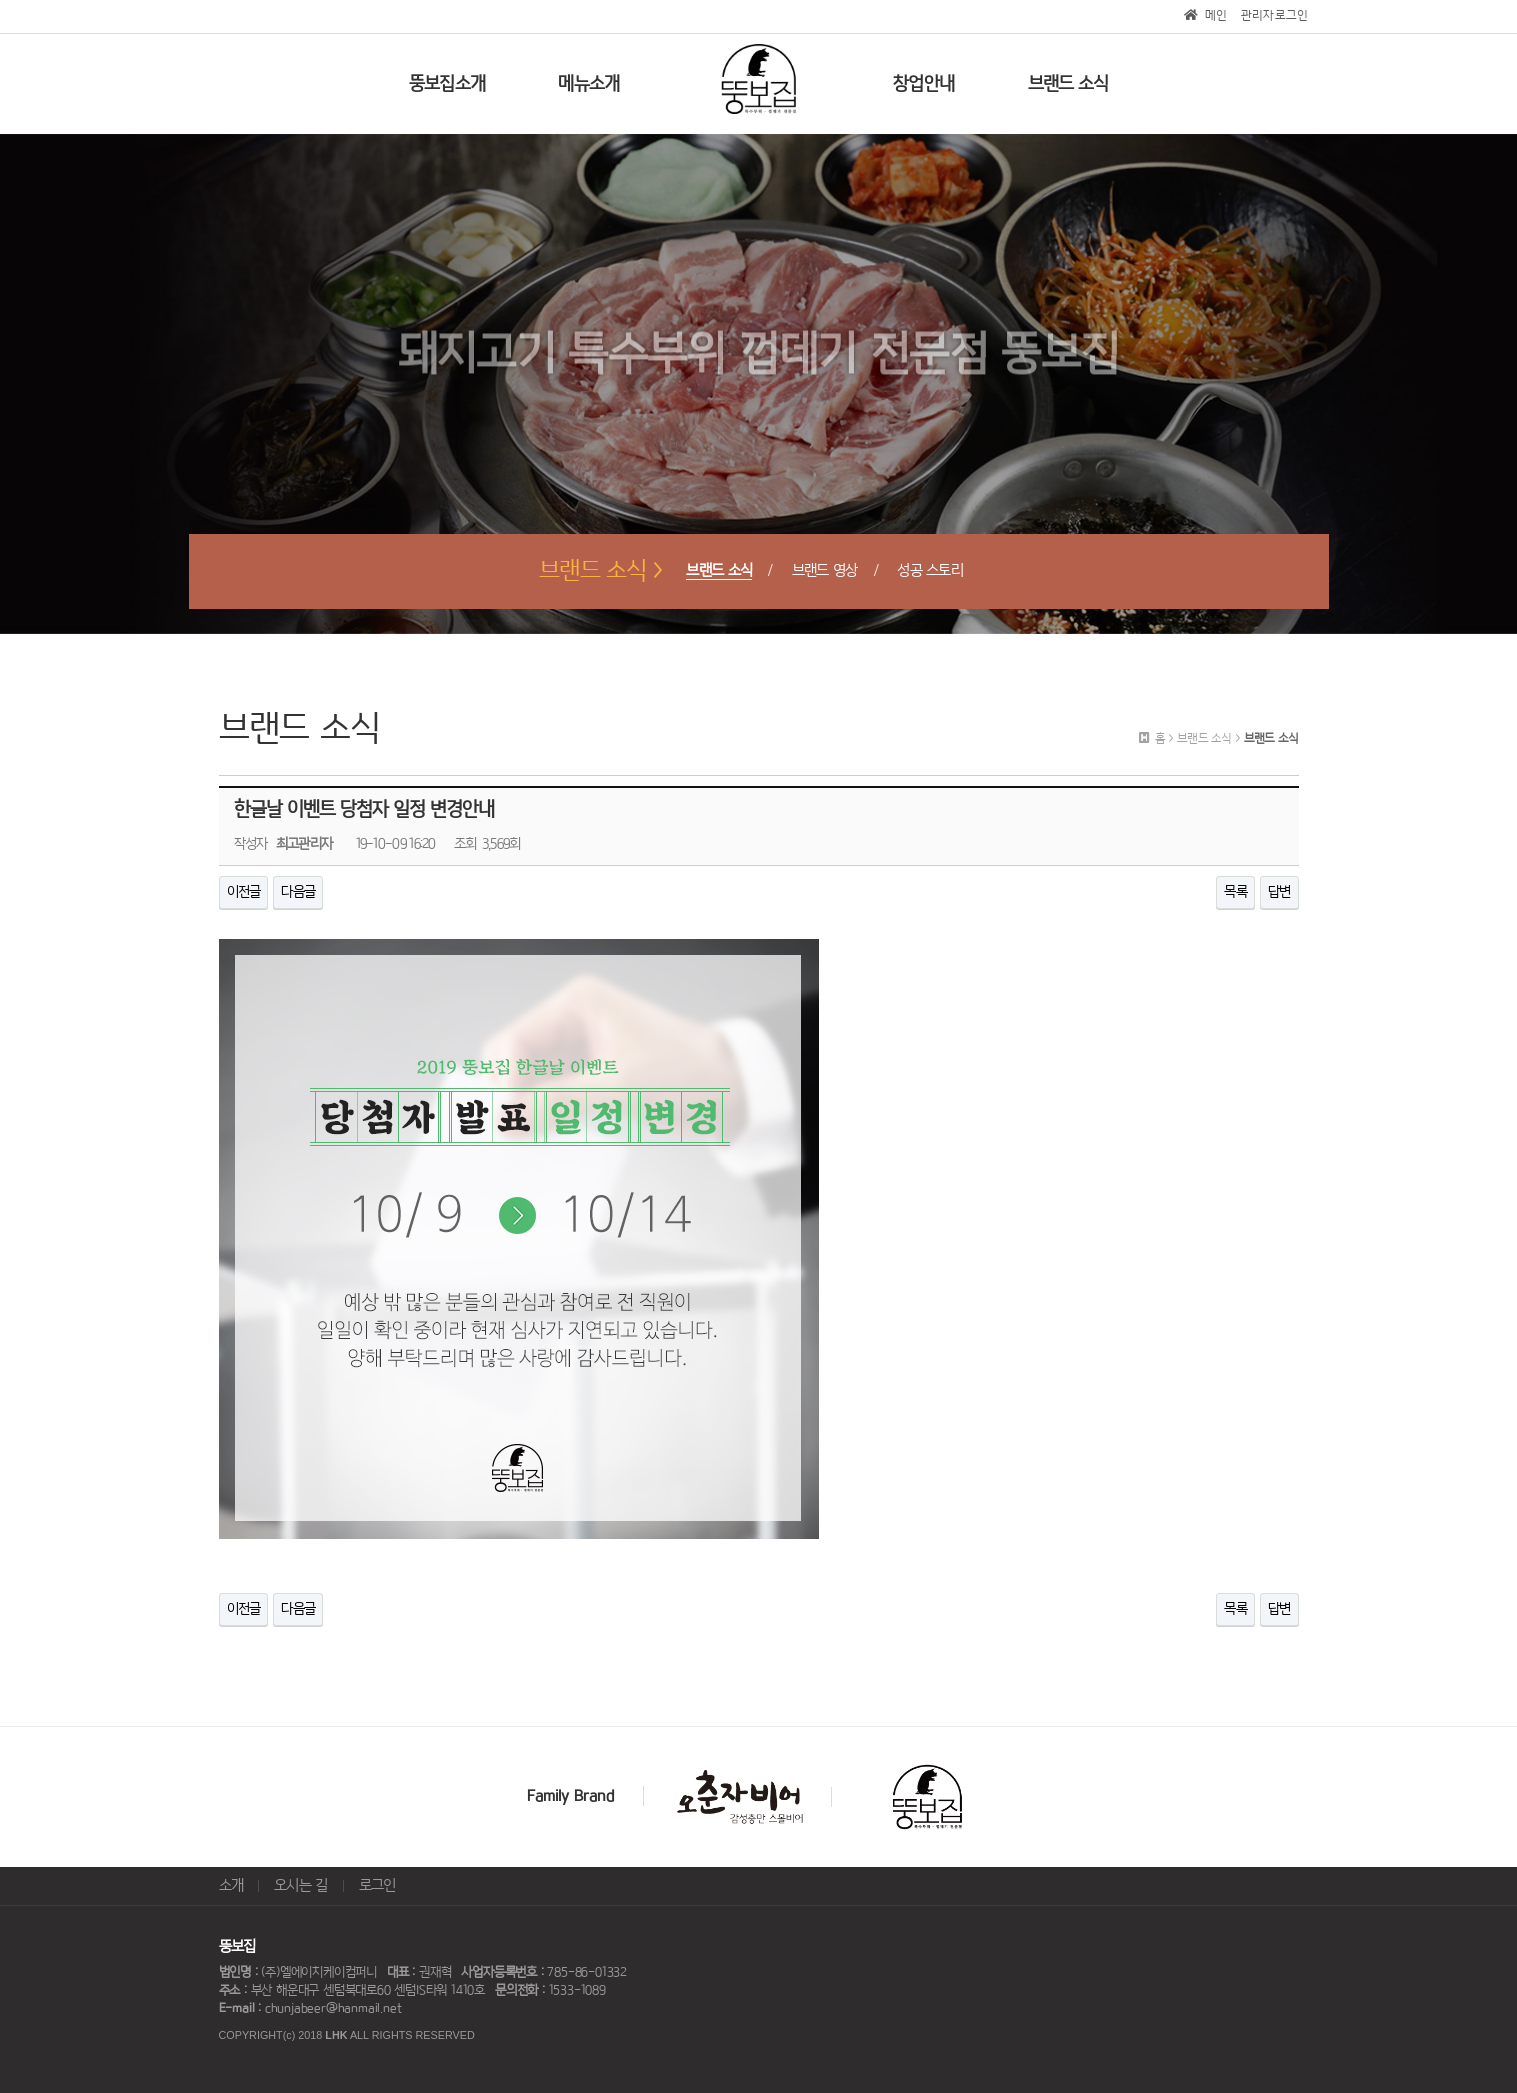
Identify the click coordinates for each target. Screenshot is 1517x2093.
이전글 (244, 892)
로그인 (377, 1885)
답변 (1279, 892)
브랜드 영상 (825, 571)
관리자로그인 (1275, 15)
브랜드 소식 (719, 571)
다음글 (298, 892)
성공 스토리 (930, 571)
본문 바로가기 (0, 0)
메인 (1205, 15)
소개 (231, 1885)
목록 (1235, 892)
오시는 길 (301, 1885)
